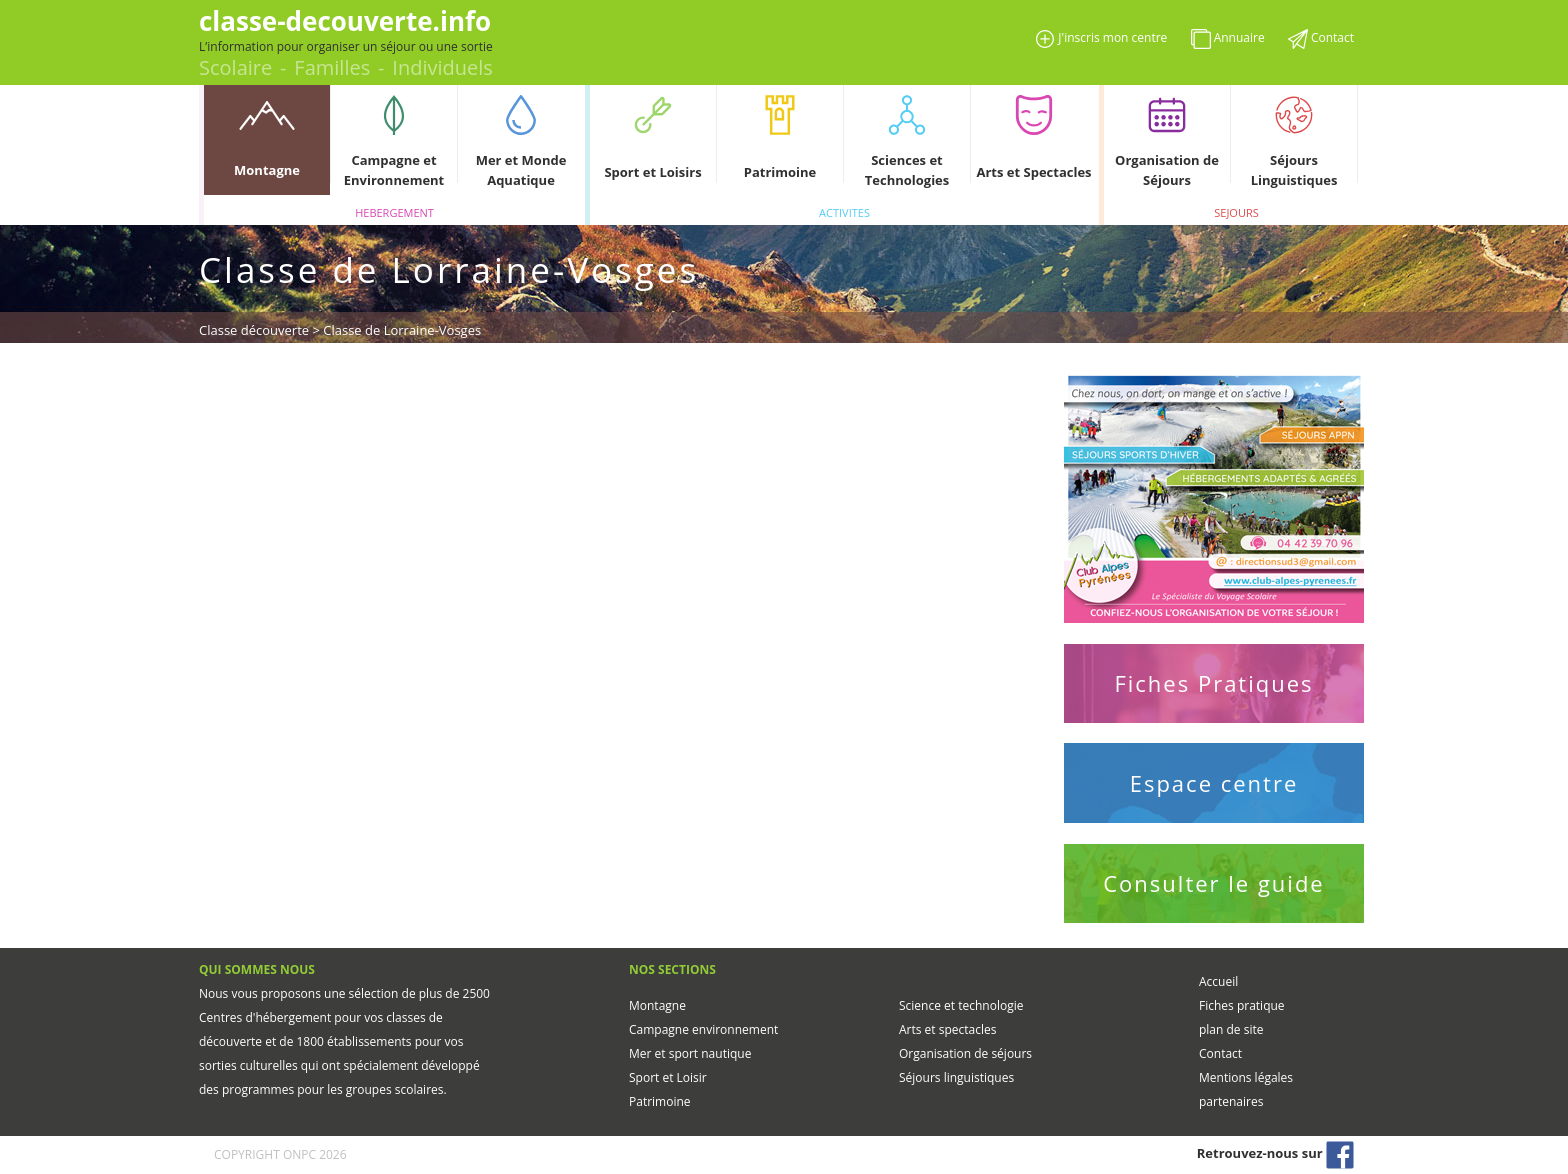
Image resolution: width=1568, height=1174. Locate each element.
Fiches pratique (1242, 1005)
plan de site (1231, 1029)
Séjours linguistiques (956, 1077)
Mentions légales (1246, 1077)
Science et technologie (961, 1005)
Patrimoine (660, 1101)
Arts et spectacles (947, 1029)
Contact (1220, 1053)
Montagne (657, 1005)
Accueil (1218, 981)
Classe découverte (254, 330)
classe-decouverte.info (345, 21)
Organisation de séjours (965, 1053)
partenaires (1231, 1101)
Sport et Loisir (668, 1077)
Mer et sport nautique (690, 1053)
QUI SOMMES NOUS (257, 969)
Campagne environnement (703, 1029)
